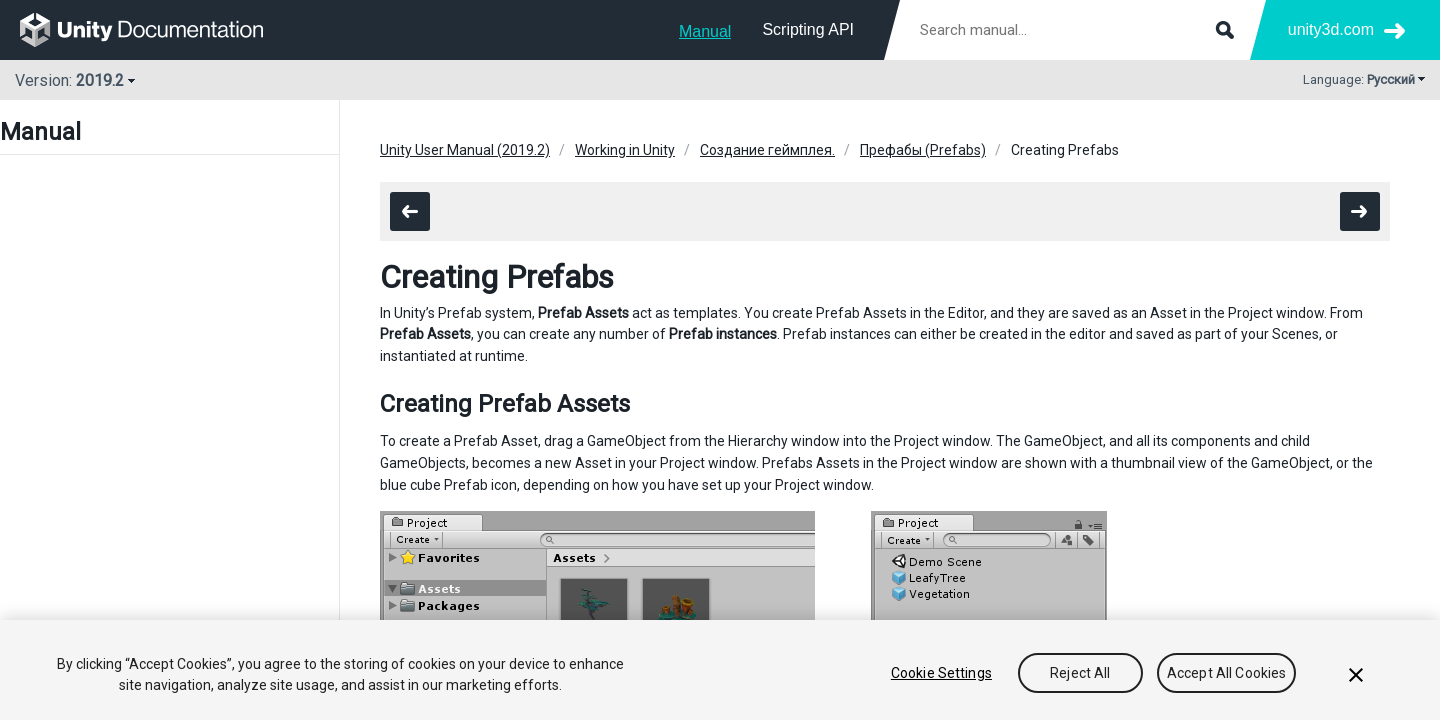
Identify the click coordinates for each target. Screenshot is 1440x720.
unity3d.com (1331, 29)
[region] (720, 670)
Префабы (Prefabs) (923, 150)
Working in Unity (625, 150)
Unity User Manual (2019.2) (465, 150)
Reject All (1080, 673)
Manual (705, 31)
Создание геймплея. (767, 150)
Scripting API (808, 29)
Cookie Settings (941, 673)
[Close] (1356, 675)
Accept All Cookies (1227, 673)
